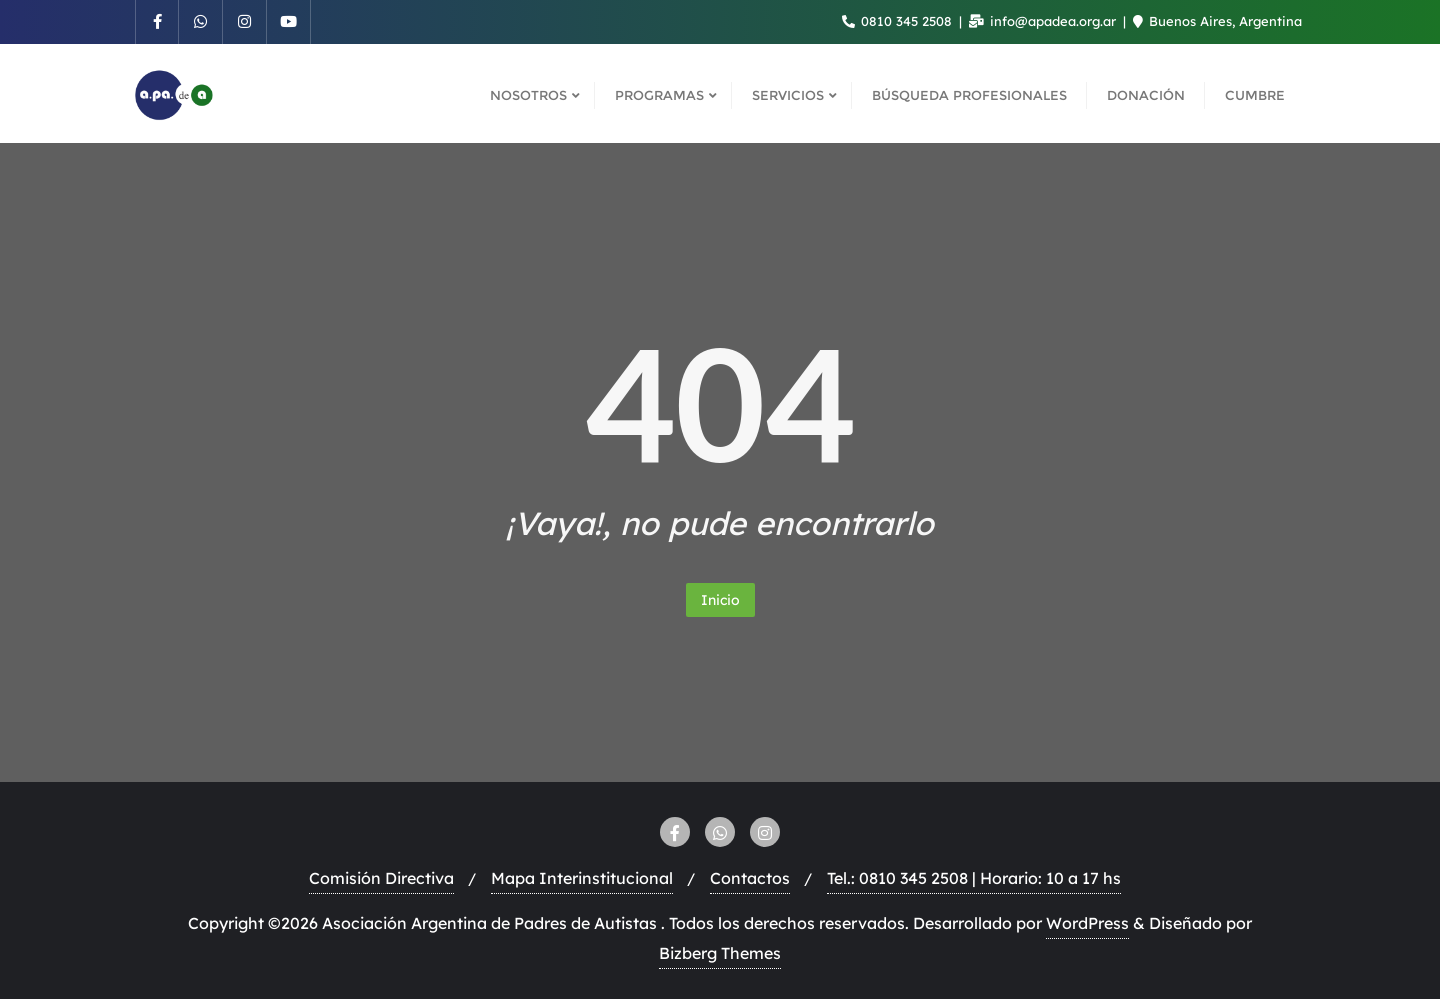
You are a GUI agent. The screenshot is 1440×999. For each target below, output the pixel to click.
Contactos (750, 878)
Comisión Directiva (381, 878)
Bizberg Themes (720, 953)
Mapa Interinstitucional (582, 878)
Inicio (720, 600)
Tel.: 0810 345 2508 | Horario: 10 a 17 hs (974, 878)
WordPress (1087, 923)
